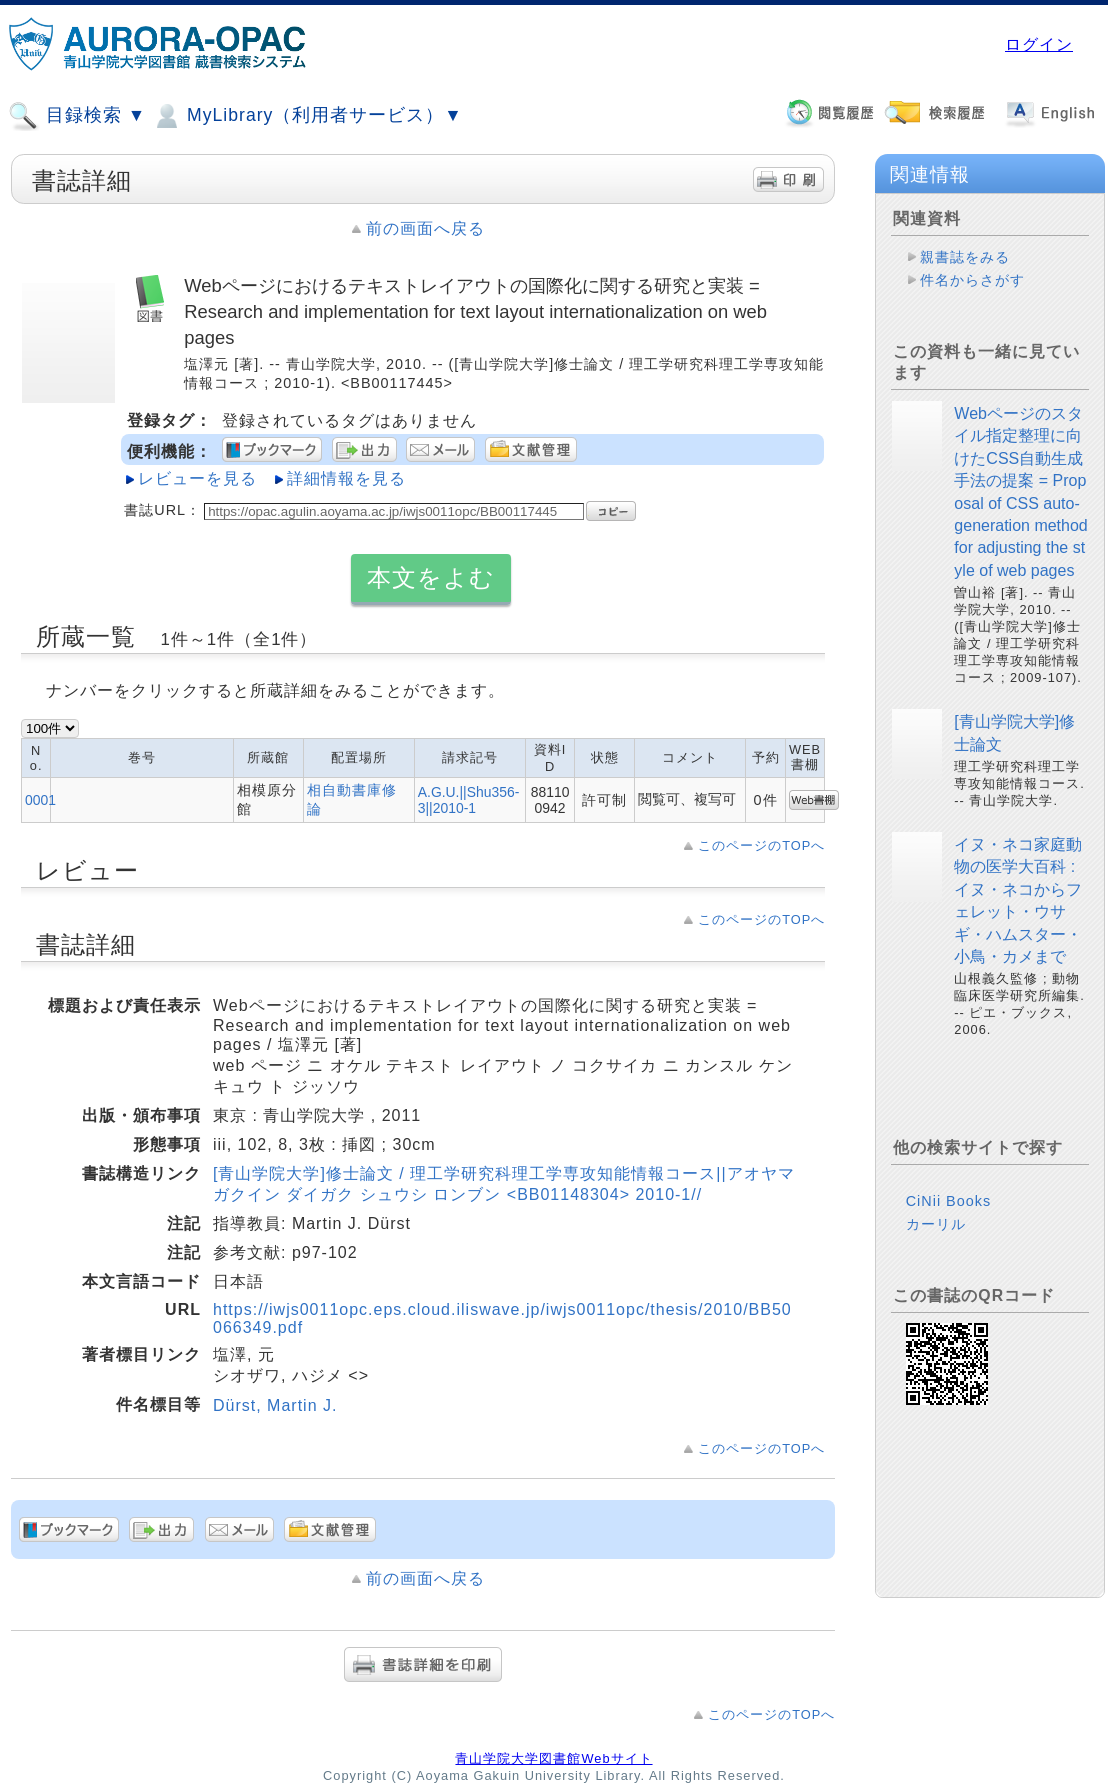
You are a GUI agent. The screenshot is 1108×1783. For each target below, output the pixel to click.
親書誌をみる (965, 257)
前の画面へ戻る (425, 228)
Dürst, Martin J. (275, 1405)
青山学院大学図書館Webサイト (553, 1758)
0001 (40, 800)
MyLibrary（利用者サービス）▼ (307, 116)
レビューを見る (197, 478)
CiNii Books (948, 1201)
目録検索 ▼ (77, 116)
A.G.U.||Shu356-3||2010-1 (469, 800)
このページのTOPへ (761, 845)
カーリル (936, 1224)
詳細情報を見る (346, 478)
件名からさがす (972, 280)
